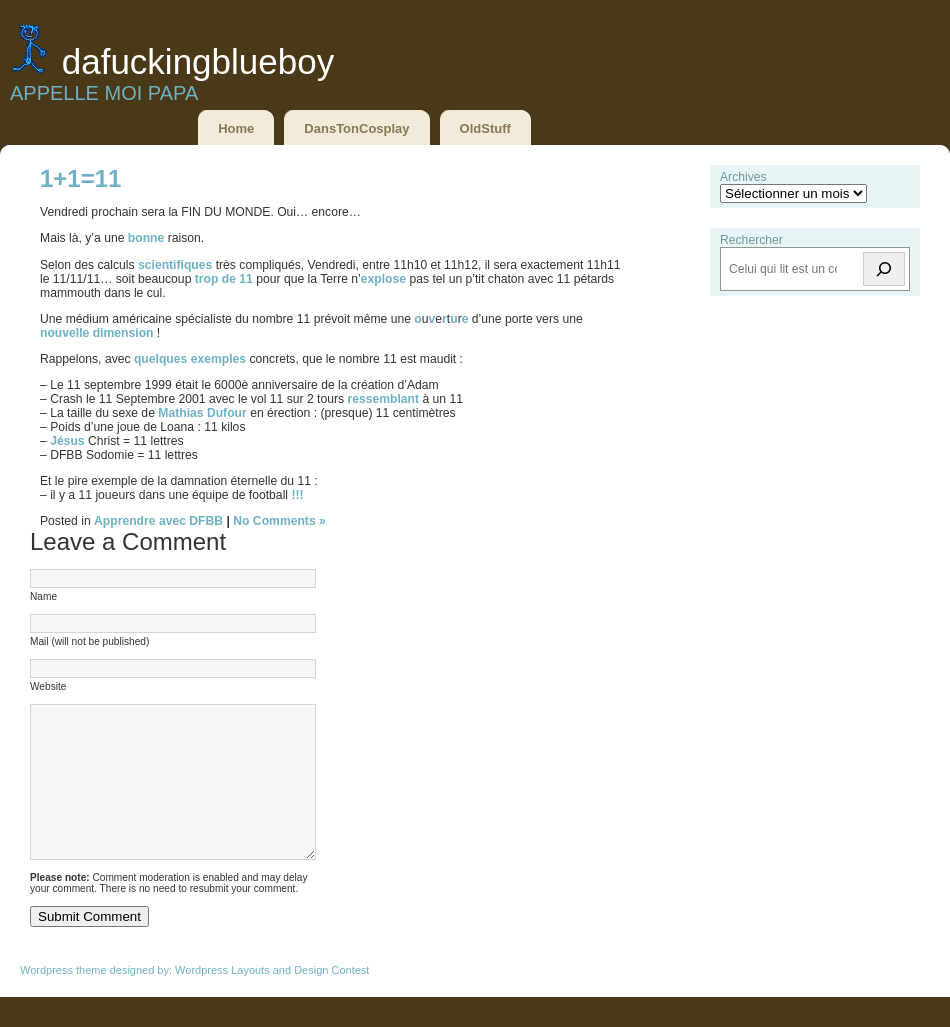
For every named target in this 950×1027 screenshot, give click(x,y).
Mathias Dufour (202, 413)
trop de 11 (224, 279)
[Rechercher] (884, 269)
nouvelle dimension (98, 333)
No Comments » (279, 521)
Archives (743, 177)
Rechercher (751, 240)
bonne (148, 238)
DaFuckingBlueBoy (198, 61)
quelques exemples (190, 359)
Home (236, 128)
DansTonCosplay (356, 128)
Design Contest (331, 1000)
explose (385, 279)
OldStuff (485, 128)
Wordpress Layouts (222, 1000)
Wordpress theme (63, 1000)
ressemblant (384, 399)
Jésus (69, 441)
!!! (297, 495)
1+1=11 (80, 178)
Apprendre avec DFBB (158, 521)
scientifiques (177, 265)
